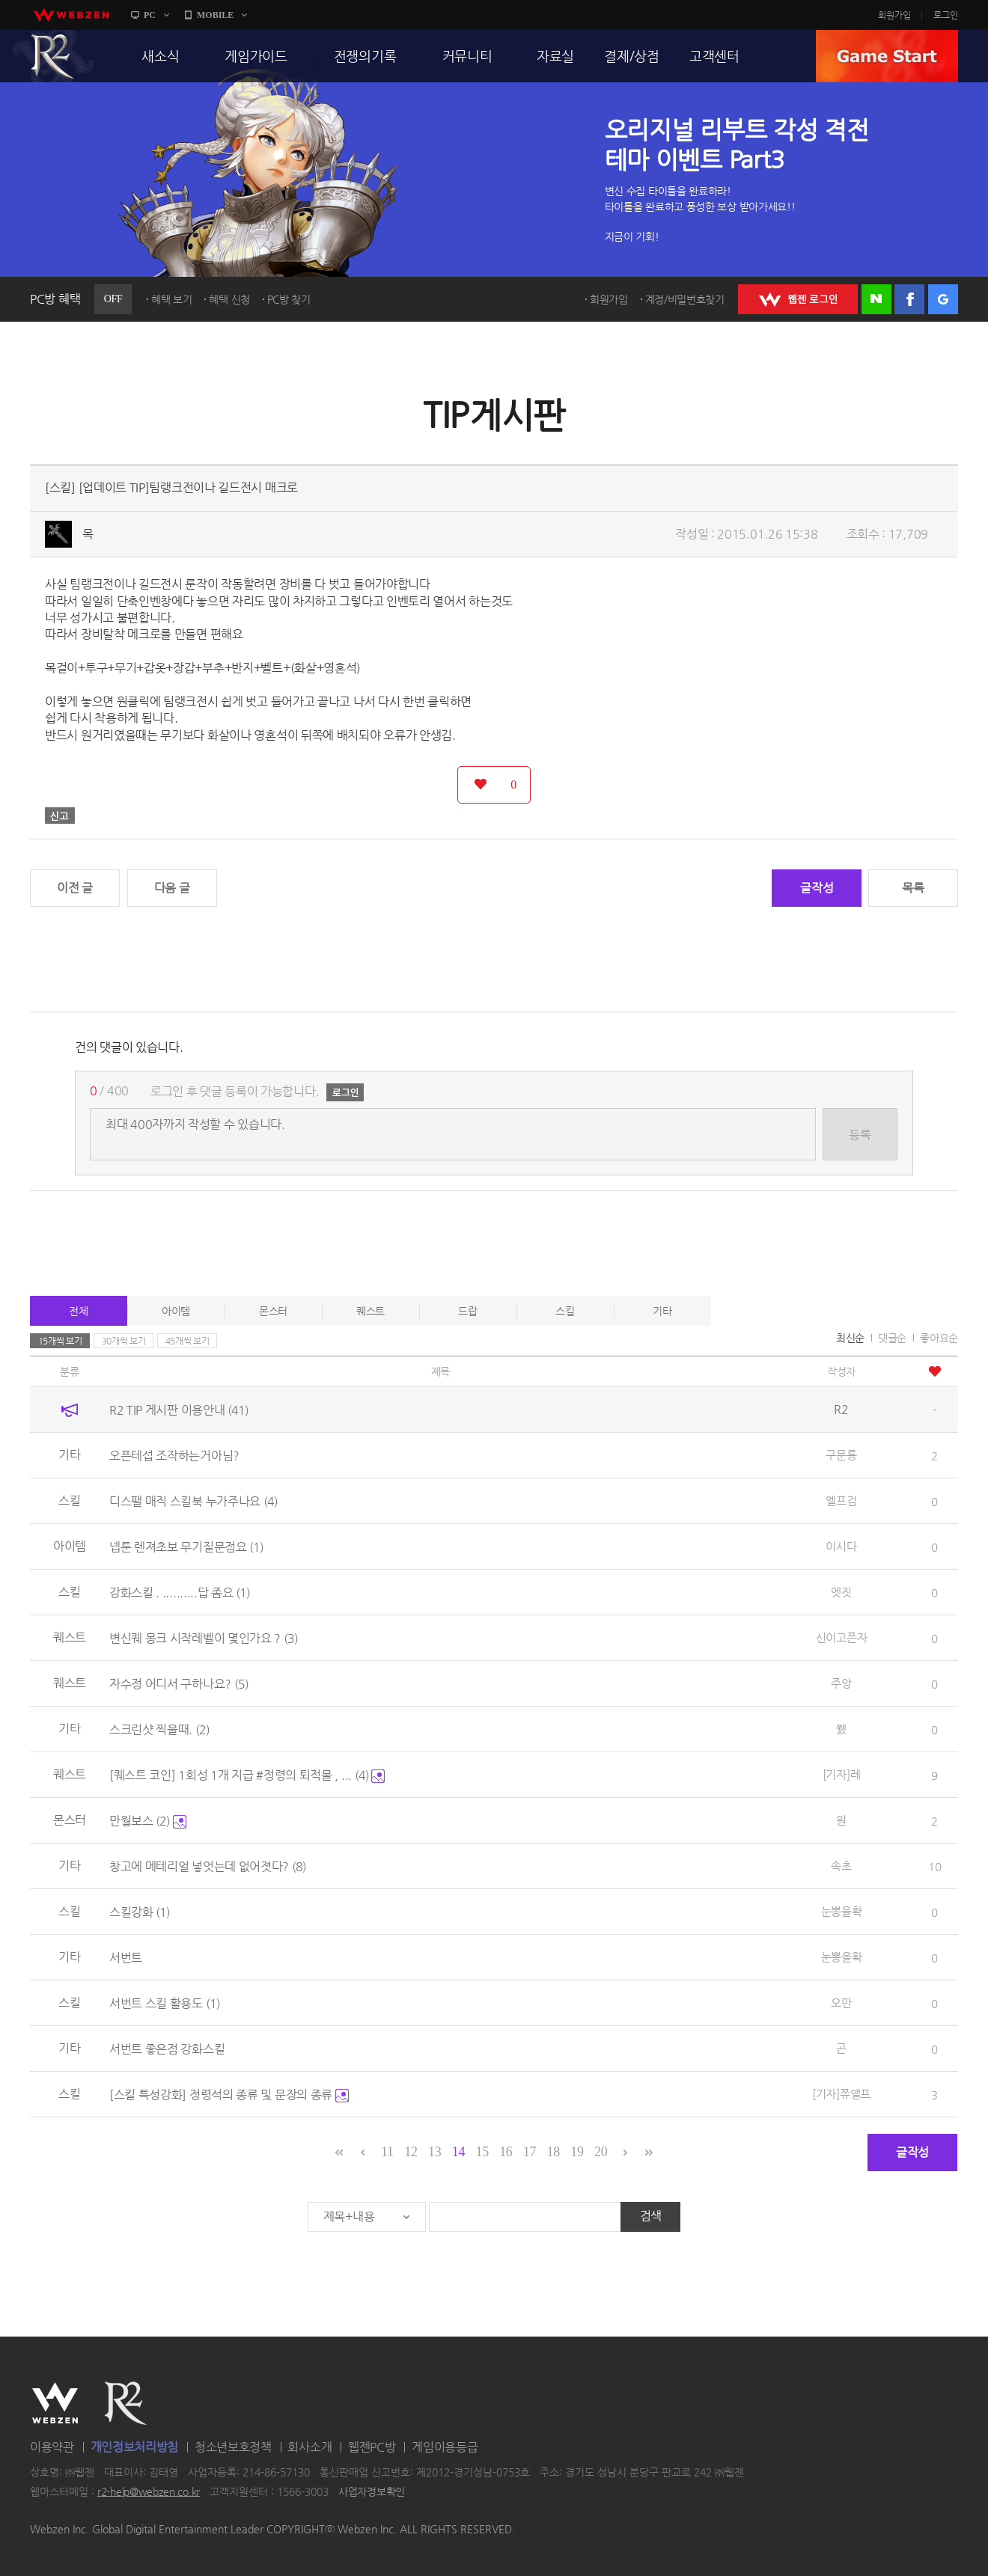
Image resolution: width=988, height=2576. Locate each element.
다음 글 (172, 888)
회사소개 (309, 2447)
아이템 (176, 1311)
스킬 (564, 1311)
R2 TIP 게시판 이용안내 (178, 1410)
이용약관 (52, 2447)
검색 (651, 2216)
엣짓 (841, 1591)
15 (481, 2151)
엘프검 (841, 1500)
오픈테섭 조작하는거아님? (174, 1455)
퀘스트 (370, 1311)
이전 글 (75, 888)
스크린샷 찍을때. (159, 1729)
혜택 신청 (229, 299)
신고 (60, 815)
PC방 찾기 (289, 299)
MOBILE (215, 15)
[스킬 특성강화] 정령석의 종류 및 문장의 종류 (229, 2094)
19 (576, 2151)
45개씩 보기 (187, 1341)
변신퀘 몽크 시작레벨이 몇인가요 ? (203, 1638)
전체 (78, 1311)
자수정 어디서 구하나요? (178, 1684)
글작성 (816, 888)
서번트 (125, 1958)
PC (150, 15)
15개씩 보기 (60, 1341)
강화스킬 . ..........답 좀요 (179, 1592)
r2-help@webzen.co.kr (148, 2491)
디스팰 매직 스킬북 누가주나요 (193, 1501)
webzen (71, 15)
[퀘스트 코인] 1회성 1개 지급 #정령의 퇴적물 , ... (247, 1775)
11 (387, 2151)
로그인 (945, 15)
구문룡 (841, 1454)
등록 (859, 1135)
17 (529, 2151)
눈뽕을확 (841, 1911)
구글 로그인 (943, 299)
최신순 (850, 1338)
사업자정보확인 (371, 2491)
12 (410, 2151)
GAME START (887, 56)
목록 (913, 888)
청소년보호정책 (233, 2447)
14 (458, 2151)
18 (553, 2151)
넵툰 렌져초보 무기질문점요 (186, 1547)
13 (434, 2151)
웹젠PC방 (372, 2447)
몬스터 (273, 1311)
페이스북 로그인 (909, 299)
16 (505, 2151)
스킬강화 (140, 1912)
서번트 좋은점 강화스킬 (167, 2049)
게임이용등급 (445, 2447)
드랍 (467, 1311)
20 (600, 2151)
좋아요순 (939, 1338)
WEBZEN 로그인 (798, 299)
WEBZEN (55, 2403)
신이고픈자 (841, 1637)
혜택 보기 (171, 299)
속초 (841, 1865)
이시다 (841, 1546)
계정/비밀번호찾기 (685, 299)
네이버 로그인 (876, 299)
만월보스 (147, 1821)
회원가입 (894, 15)
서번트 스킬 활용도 (164, 2003)
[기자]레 (842, 1774)
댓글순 (892, 1338)
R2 (53, 56)
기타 (662, 1311)
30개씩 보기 (124, 1341)
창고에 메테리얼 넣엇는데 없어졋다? (207, 1866)
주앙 (841, 1683)
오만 (841, 2002)
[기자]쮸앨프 (841, 2093)
